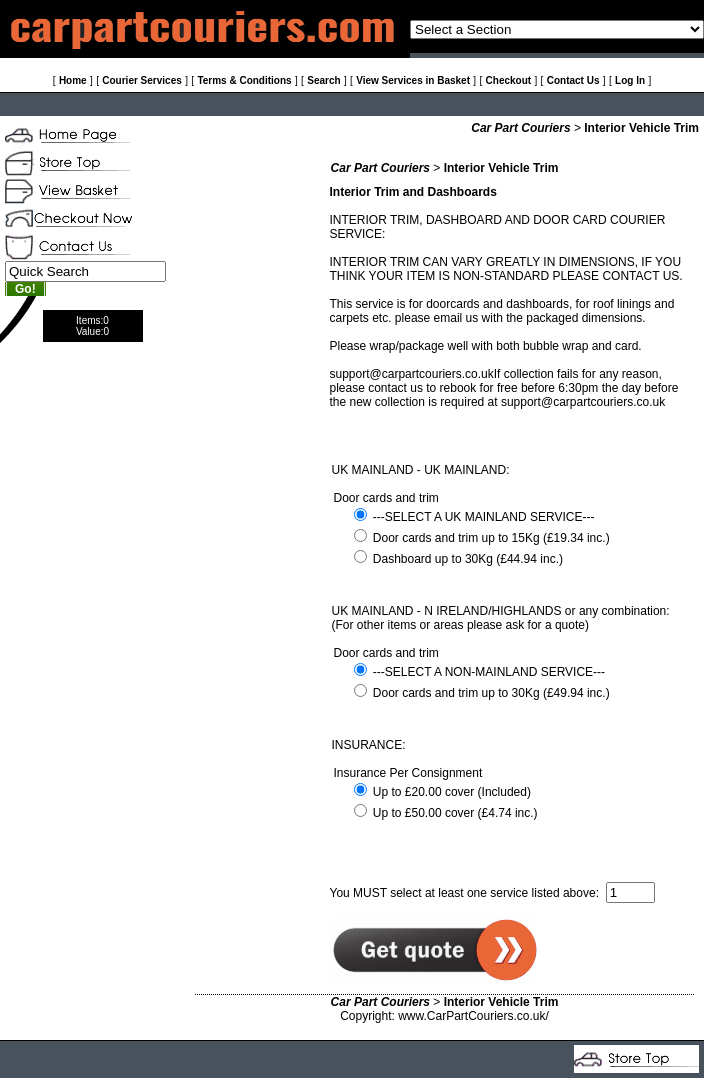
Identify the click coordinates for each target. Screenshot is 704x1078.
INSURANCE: (369, 745)
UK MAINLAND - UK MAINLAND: (421, 470)
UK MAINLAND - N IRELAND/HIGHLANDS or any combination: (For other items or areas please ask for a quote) (501, 618)
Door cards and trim (386, 498)
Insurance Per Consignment (408, 773)
